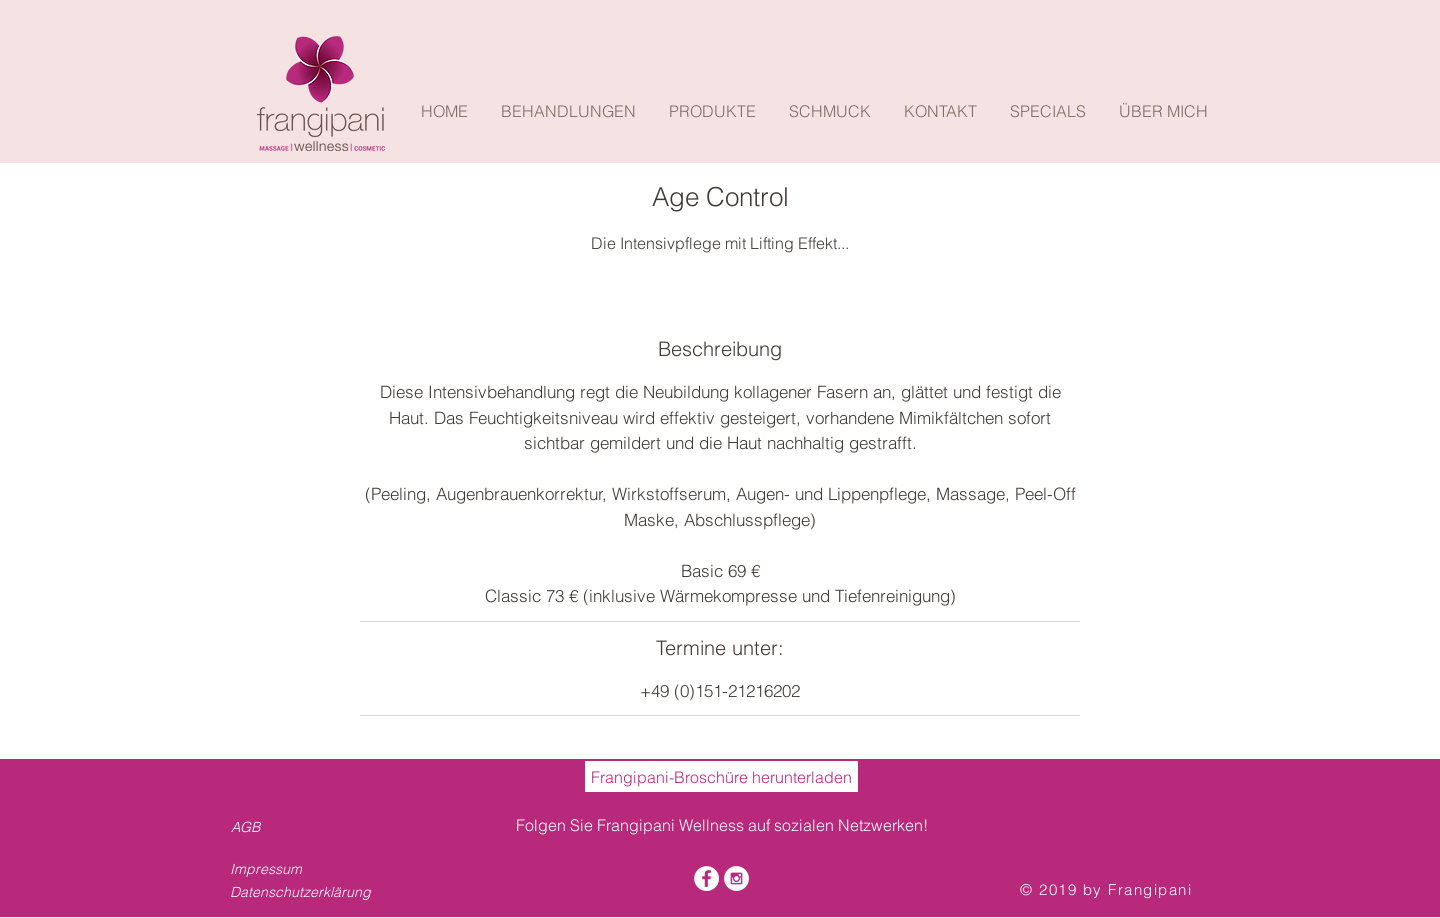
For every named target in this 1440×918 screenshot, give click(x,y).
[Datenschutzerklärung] (306, 892)
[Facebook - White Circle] (706, 878)
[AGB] (249, 827)
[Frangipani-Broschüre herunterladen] (721, 776)
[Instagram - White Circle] (736, 878)
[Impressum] (289, 869)
